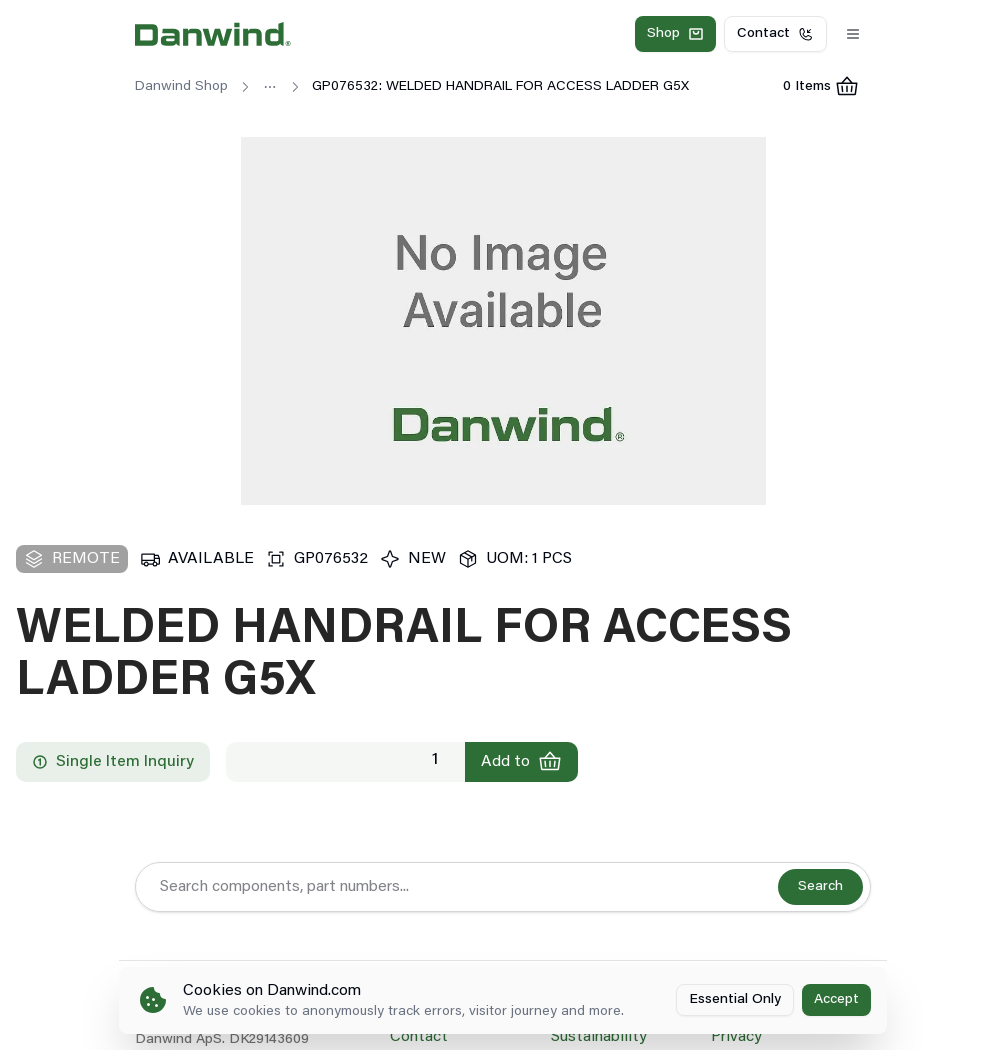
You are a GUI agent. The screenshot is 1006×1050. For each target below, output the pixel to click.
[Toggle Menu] (853, 34)
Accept (836, 1000)
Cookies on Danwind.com (272, 991)
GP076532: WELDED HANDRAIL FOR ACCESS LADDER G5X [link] (500, 87)
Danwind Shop (181, 87)
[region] (503, 321)
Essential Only (735, 1000)
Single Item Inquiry (113, 762)
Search (820, 887)
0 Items (827, 89)
